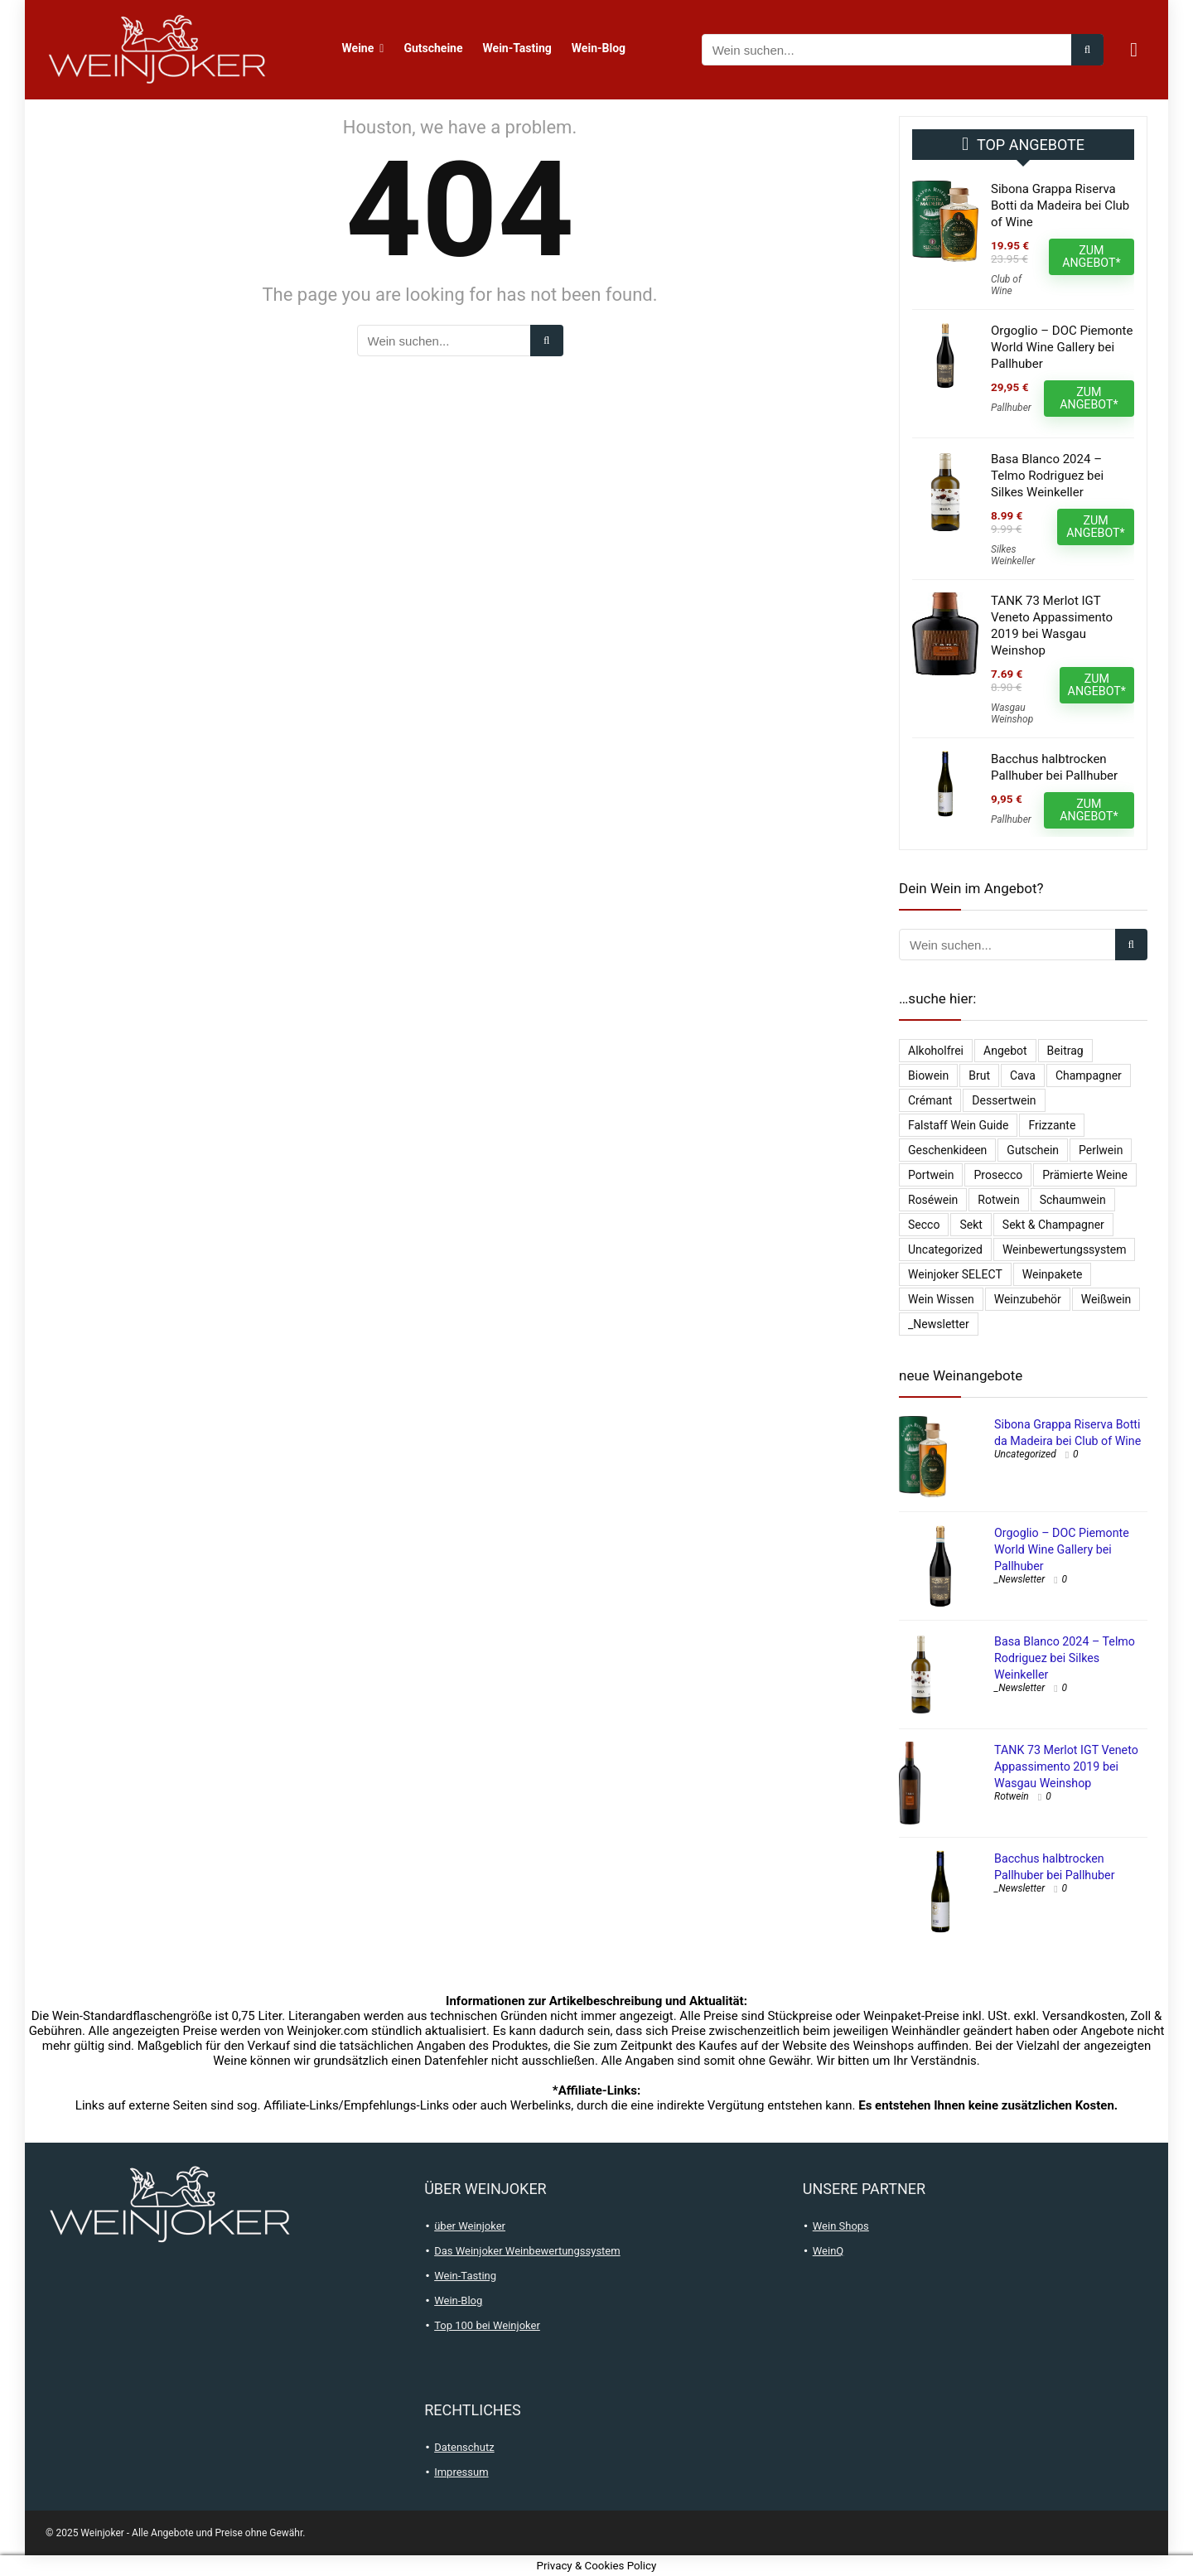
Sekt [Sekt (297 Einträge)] (970, 1224)
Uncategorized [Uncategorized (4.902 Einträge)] (945, 1249)
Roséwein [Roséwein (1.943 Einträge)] (933, 1199)
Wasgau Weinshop (1012, 713)
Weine (358, 48)
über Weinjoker (469, 2226)
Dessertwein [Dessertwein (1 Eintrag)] (1004, 1100)
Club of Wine (1006, 285)
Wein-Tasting (517, 48)
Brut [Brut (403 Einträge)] (979, 1075)
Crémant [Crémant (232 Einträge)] (930, 1100)
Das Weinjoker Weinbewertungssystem (527, 2251)
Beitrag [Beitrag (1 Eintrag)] (1065, 1050)
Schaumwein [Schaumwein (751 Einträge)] (1073, 1199)
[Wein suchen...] (1087, 49)
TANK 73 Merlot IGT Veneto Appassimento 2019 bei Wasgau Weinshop (1066, 1766)
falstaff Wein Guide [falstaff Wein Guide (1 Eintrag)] (958, 1125)
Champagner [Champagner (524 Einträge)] (1088, 1075)
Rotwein (1011, 1796)
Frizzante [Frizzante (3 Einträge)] (1051, 1125)
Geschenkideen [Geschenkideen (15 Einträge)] (947, 1150)
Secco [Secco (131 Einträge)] (923, 1224)
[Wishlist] (1133, 49)
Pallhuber (1011, 407)
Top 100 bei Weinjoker (487, 2325)
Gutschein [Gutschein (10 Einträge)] (1033, 1150)
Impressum (461, 2472)
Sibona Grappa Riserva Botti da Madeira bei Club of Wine (1060, 205)
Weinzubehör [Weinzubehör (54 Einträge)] (1027, 1299)
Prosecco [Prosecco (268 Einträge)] (997, 1175)
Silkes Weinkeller (1013, 555)
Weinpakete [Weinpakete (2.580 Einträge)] (1052, 1274)
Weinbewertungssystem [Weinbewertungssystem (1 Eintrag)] (1064, 1249)
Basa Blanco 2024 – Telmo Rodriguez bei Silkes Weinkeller (1047, 476)
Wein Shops (841, 2226)
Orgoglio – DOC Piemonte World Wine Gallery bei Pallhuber (1062, 347)
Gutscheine (432, 48)
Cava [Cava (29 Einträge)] (1023, 1075)
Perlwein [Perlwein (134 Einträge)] (1101, 1150)
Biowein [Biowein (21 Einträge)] (928, 1075)
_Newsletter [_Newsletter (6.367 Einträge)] (938, 1324)
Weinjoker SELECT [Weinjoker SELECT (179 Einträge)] (955, 1274)
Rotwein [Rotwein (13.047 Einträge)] (998, 1199)
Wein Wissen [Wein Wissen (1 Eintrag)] (941, 1299)
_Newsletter (1019, 1579)
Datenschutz (464, 2447)
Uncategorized (1025, 1454)
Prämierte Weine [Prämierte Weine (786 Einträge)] (1085, 1175)
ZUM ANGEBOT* (1091, 256)
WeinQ (828, 2251)
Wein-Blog (598, 48)
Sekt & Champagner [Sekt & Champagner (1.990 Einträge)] (1053, 1224)
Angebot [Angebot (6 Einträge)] (1005, 1050)
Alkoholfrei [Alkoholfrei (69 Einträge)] (936, 1050)
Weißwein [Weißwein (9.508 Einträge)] (1106, 1299)
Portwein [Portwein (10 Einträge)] (931, 1175)
